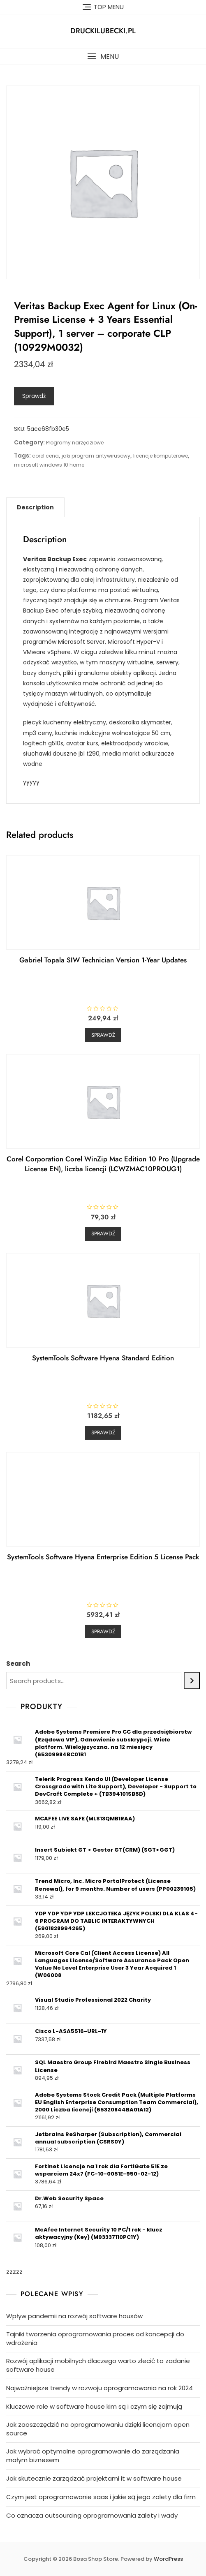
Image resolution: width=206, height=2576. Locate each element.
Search (18, 1663)
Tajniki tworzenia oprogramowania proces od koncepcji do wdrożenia (95, 2338)
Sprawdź (34, 396)
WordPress (168, 2559)
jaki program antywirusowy (96, 455)
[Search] (192, 1680)
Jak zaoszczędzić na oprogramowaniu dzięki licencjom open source (98, 2428)
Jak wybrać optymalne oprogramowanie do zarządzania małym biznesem (92, 2455)
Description (35, 507)
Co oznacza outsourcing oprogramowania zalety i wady (92, 2515)
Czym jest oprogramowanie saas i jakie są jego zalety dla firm (101, 2497)
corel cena (45, 455)
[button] (103, 56)
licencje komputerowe (160, 455)
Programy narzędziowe (75, 442)
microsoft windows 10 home (49, 464)
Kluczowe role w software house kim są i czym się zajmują (94, 2406)
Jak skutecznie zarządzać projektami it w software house (94, 2478)
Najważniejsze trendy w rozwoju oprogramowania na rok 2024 (99, 2388)
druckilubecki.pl (103, 30)
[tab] (35, 507)
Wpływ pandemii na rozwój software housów (74, 2316)
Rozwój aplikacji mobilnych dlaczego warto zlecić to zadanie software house (98, 2365)
